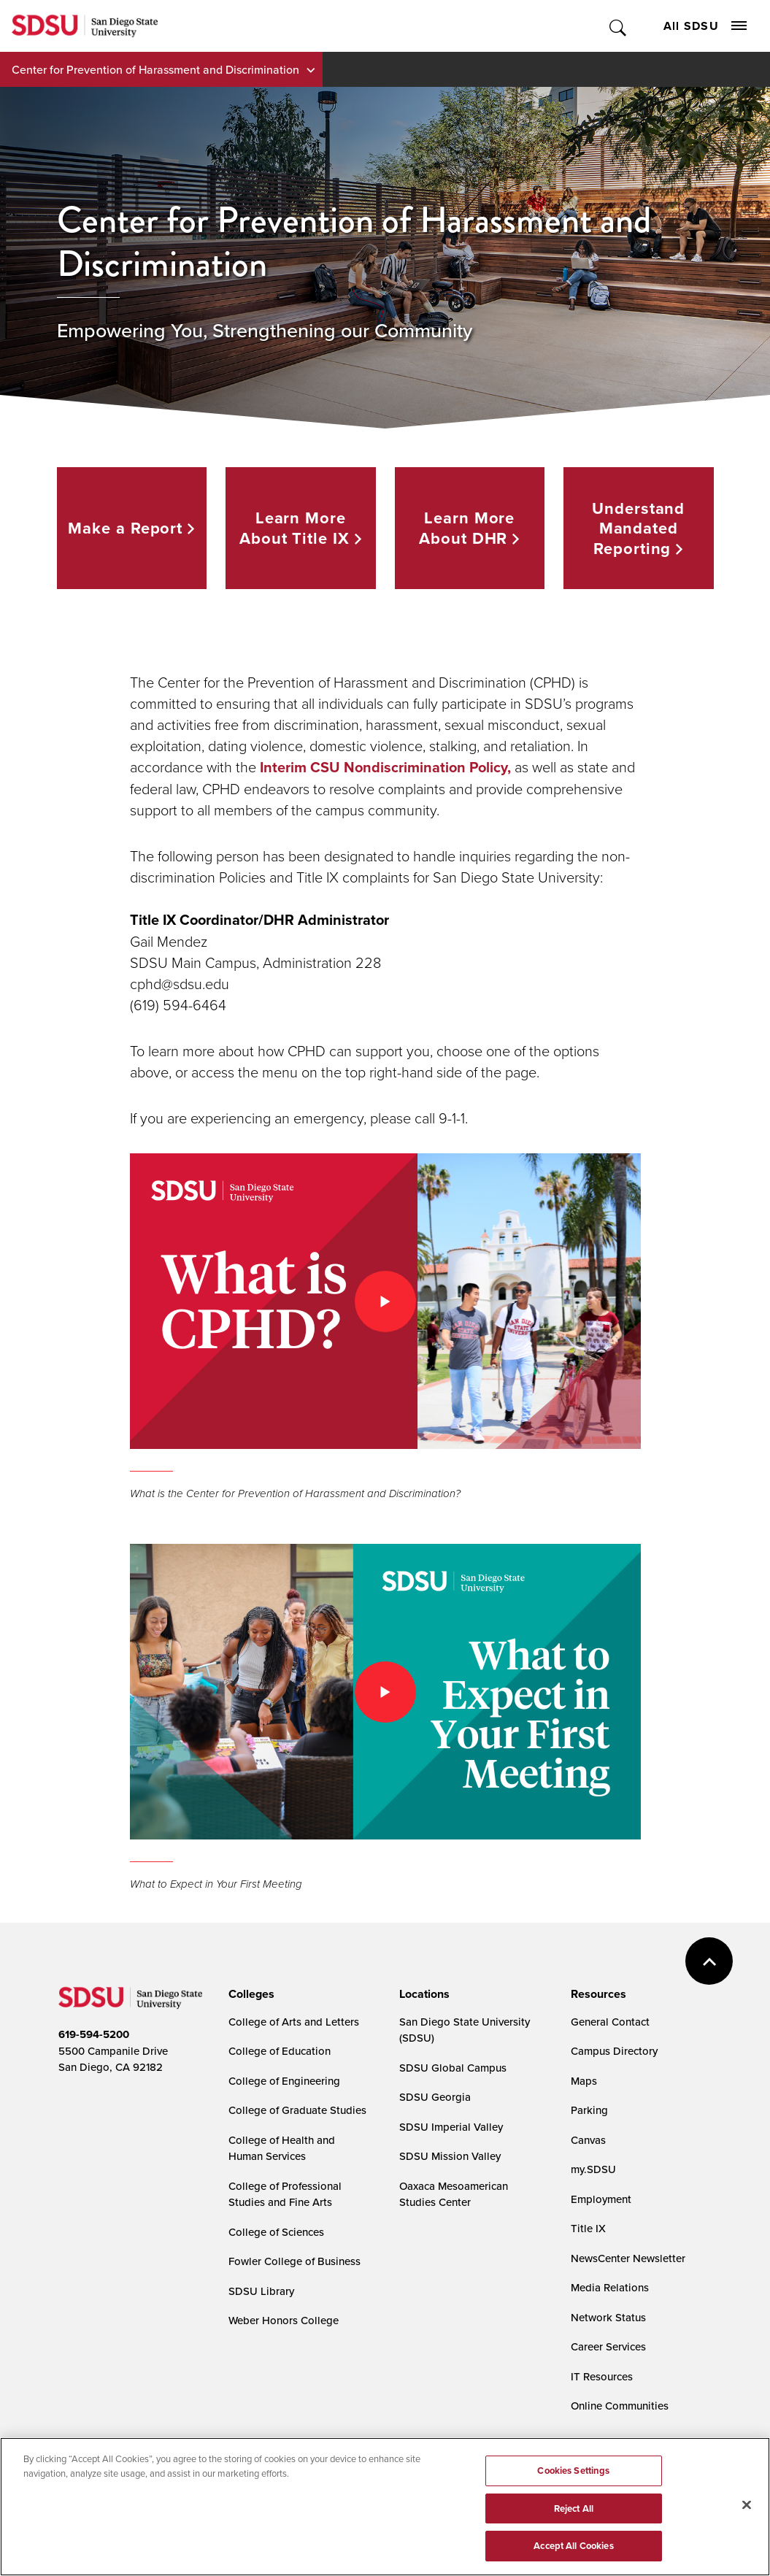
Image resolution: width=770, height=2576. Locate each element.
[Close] (747, 2505)
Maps (584, 2080)
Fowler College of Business (294, 2261)
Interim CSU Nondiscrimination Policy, (385, 767)
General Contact (610, 2021)
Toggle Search (618, 26)
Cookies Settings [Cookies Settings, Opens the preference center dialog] (573, 2470)
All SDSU (705, 26)
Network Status (608, 2317)
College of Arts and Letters (293, 2021)
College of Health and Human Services (281, 2148)
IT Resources (602, 2376)
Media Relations (610, 2287)
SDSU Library (261, 2291)
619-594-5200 (93, 2034)
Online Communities (620, 2405)
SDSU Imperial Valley (451, 2126)
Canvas (588, 2140)
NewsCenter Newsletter (628, 2258)
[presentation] (249, 1994)
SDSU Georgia (435, 2096)
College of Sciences (276, 2231)
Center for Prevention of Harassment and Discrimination (155, 69)
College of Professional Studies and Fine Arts (285, 2194)
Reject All (573, 2508)
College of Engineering (284, 2080)
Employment (601, 2199)
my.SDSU (593, 2169)
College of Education (279, 2050)
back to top (709, 1961)
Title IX (588, 2228)
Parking (589, 2110)
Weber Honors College (283, 2320)
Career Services (608, 2346)
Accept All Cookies (573, 2546)
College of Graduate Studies (297, 2110)
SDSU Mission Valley (450, 2156)
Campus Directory (614, 2050)
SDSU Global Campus (453, 2067)
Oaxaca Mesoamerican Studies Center (453, 2194)
